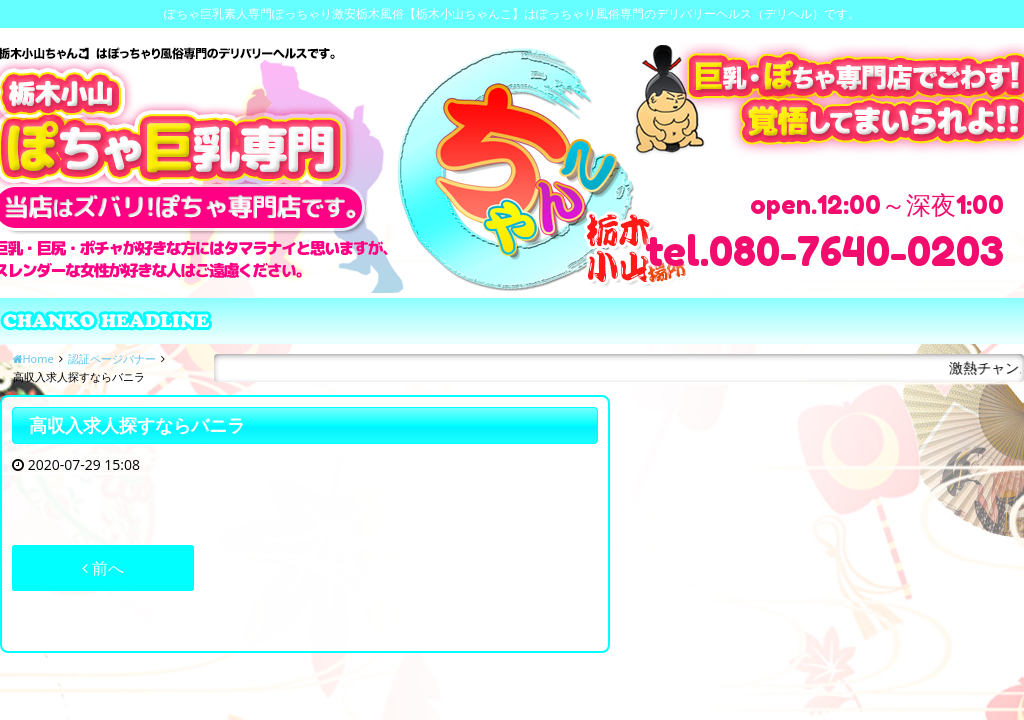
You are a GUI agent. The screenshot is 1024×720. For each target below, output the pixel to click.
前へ (103, 568)
